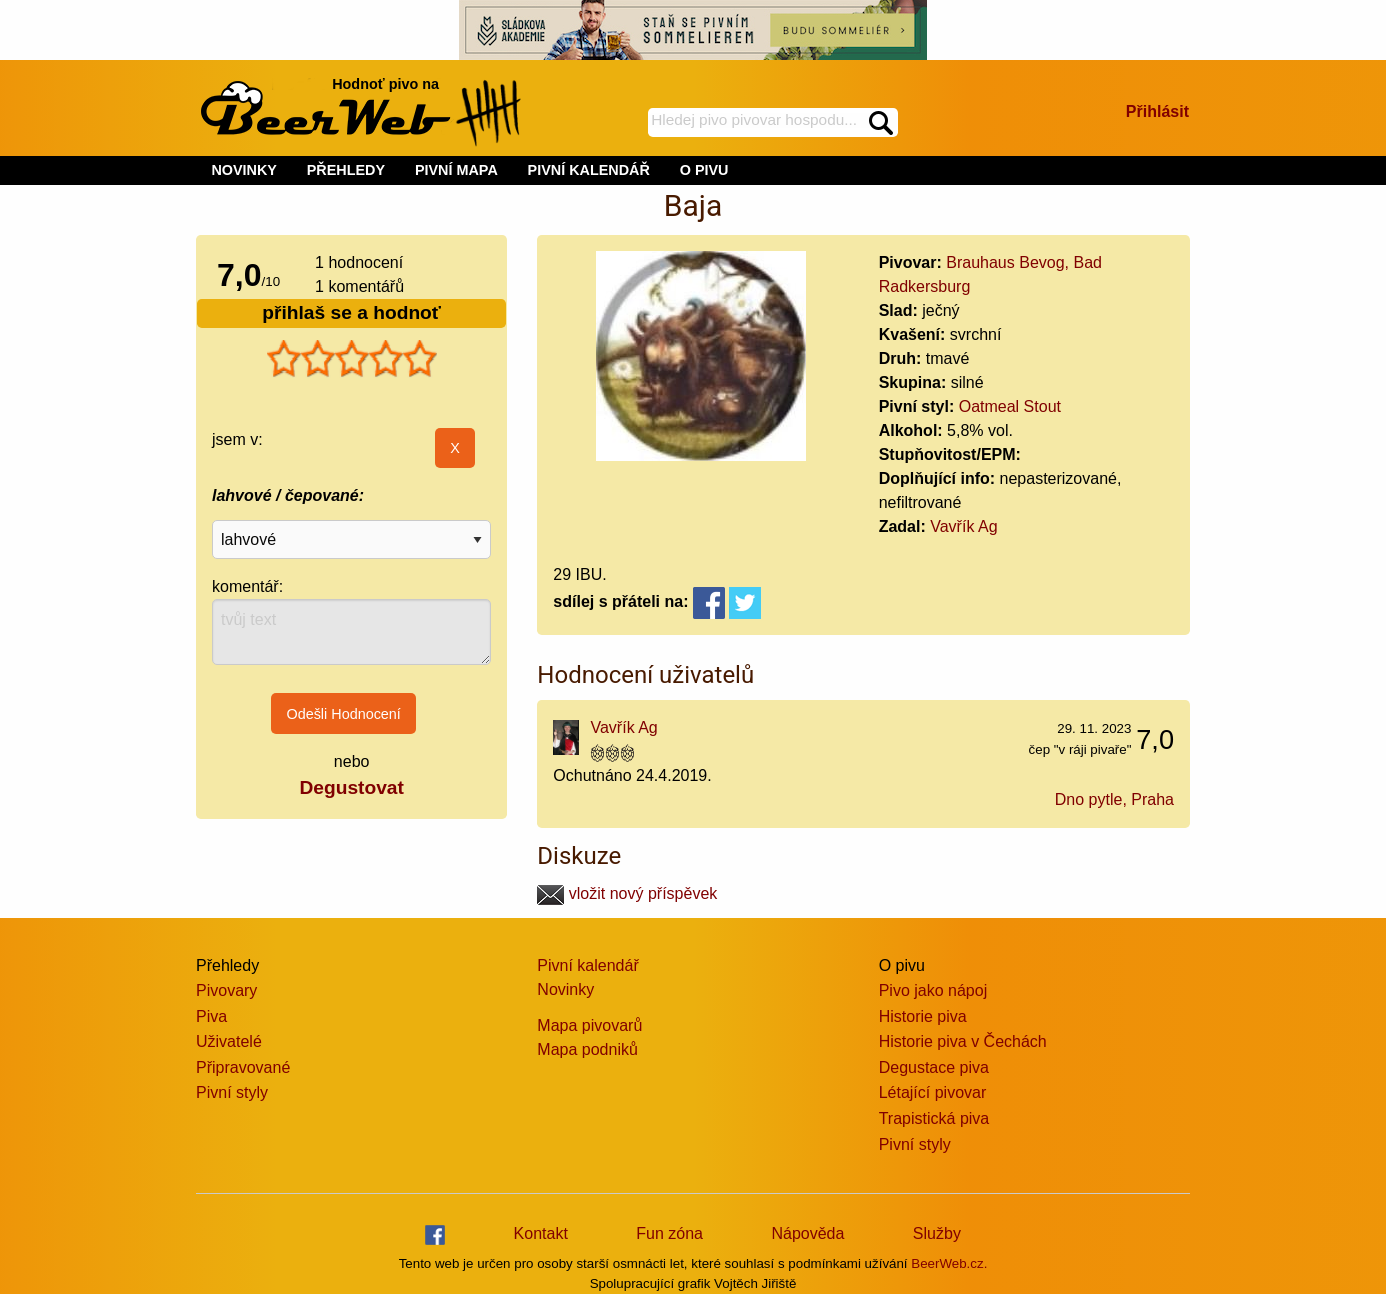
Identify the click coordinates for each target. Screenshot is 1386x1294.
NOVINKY (244, 170)
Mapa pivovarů (589, 1025)
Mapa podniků (587, 1049)
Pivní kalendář (587, 965)
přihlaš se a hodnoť (351, 312)
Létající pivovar (933, 1092)
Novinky (565, 989)
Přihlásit (1157, 111)
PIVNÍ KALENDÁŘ (589, 170)
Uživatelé (229, 1041)
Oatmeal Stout (1010, 406)
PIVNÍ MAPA (456, 170)
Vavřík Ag (963, 526)
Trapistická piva (934, 1118)
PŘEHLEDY (346, 170)
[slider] (352, 359)
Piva (211, 1016)
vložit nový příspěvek (627, 893)
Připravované (243, 1067)
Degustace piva (934, 1067)
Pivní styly (232, 1092)
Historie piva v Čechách (963, 1041)
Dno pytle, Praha (1114, 799)
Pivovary (226, 990)
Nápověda (807, 1233)
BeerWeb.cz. (949, 1263)
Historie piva (923, 1016)
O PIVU (704, 170)
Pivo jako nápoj (933, 990)
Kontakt (541, 1233)
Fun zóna (669, 1233)
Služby (937, 1233)
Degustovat (351, 787)
